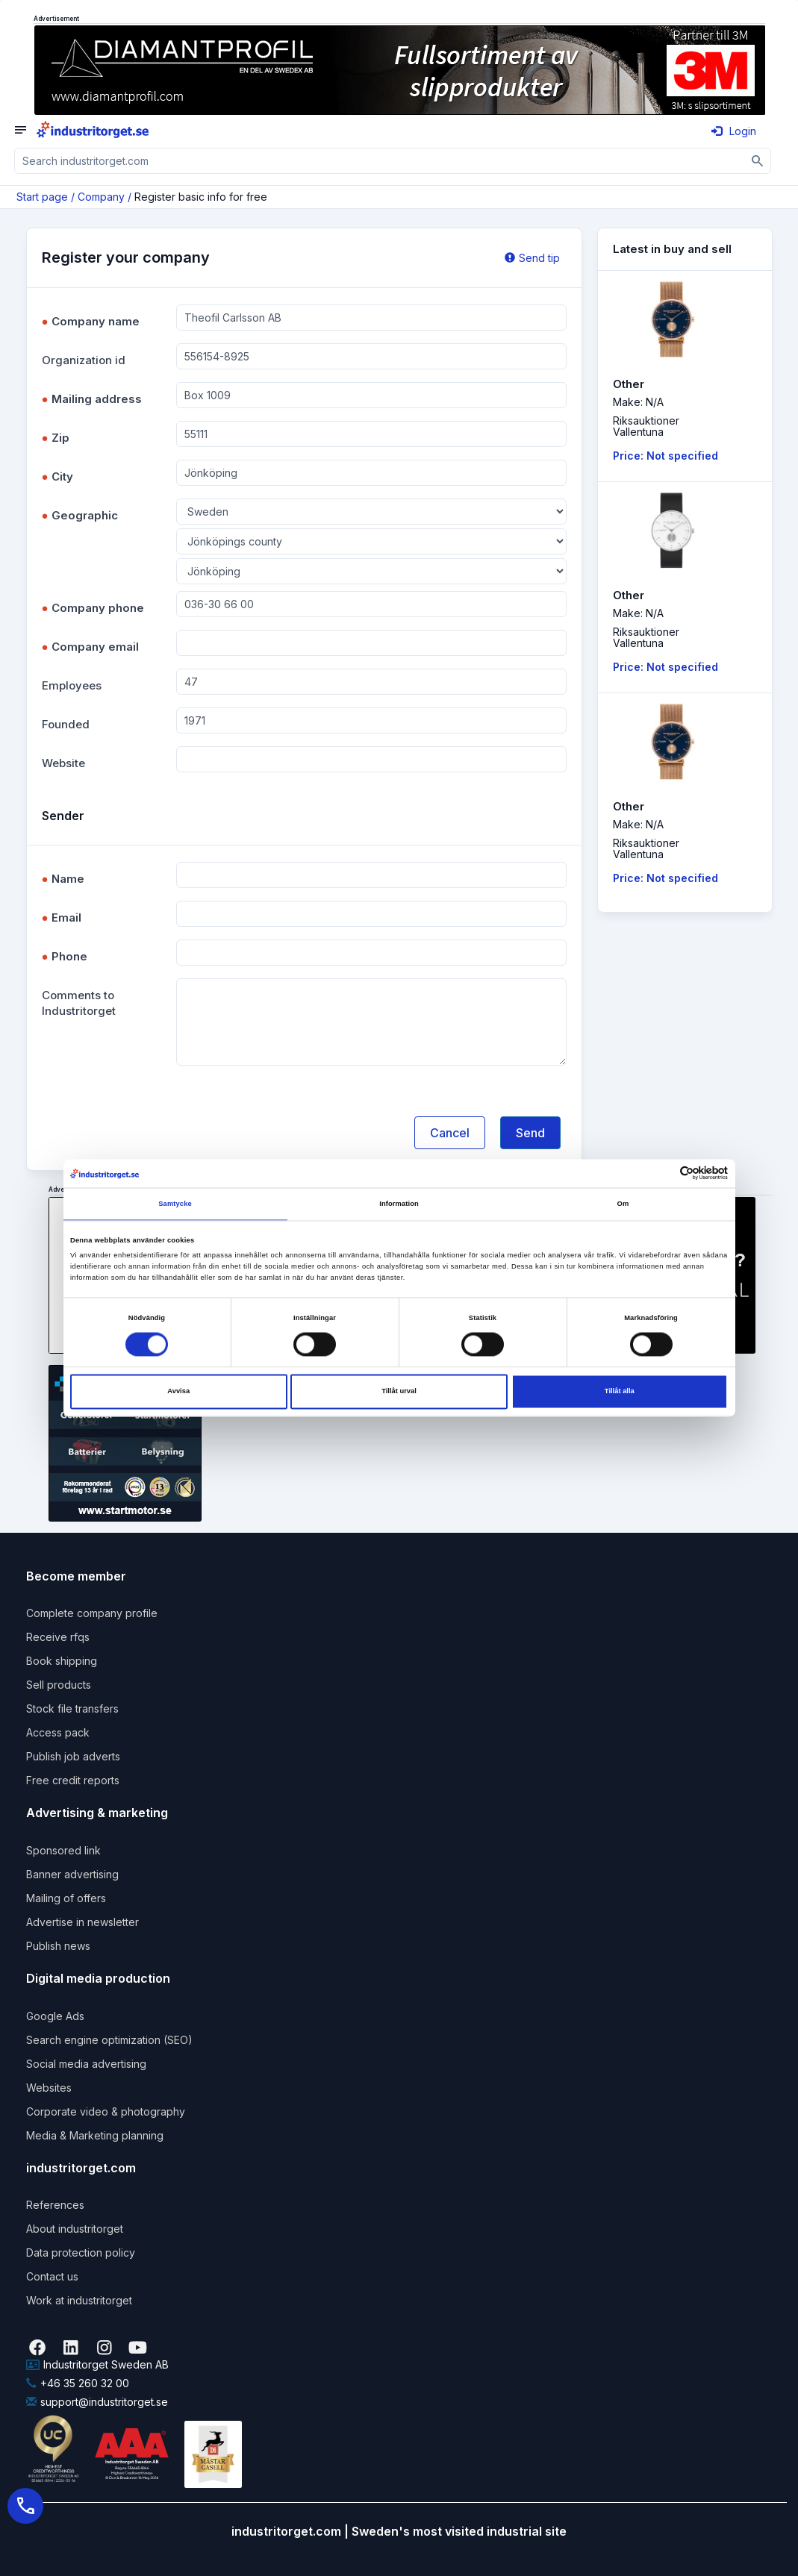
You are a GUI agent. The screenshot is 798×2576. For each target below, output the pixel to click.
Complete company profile (92, 1613)
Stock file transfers (72, 1708)
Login (733, 131)
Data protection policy (80, 2252)
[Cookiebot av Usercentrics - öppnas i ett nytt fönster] (662, 1173)
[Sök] (758, 161)
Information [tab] (399, 1203)
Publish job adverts (73, 1756)
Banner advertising (72, 1874)
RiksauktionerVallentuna (646, 426)
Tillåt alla (620, 1391)
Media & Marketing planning (94, 2135)
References (55, 2204)
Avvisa (178, 1391)
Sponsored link (63, 1850)
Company (101, 196)
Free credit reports (72, 1780)
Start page (42, 196)
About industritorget (74, 2228)
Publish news (58, 1945)
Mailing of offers (66, 1898)
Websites (49, 2087)
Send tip (532, 257)
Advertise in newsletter (82, 1922)
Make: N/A (638, 402)
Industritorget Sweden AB (97, 2364)
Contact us (52, 2276)
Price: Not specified (665, 455)
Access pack (58, 1732)
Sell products (58, 1684)
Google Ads (55, 2016)
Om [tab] (623, 1203)
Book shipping (61, 1660)
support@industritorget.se (97, 2401)
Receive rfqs (58, 1637)
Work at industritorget (79, 2300)
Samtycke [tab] (175, 1203)
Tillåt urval (399, 1391)
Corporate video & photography (105, 2111)
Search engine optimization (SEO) (109, 2039)
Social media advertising (86, 2063)
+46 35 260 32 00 (77, 2383)
